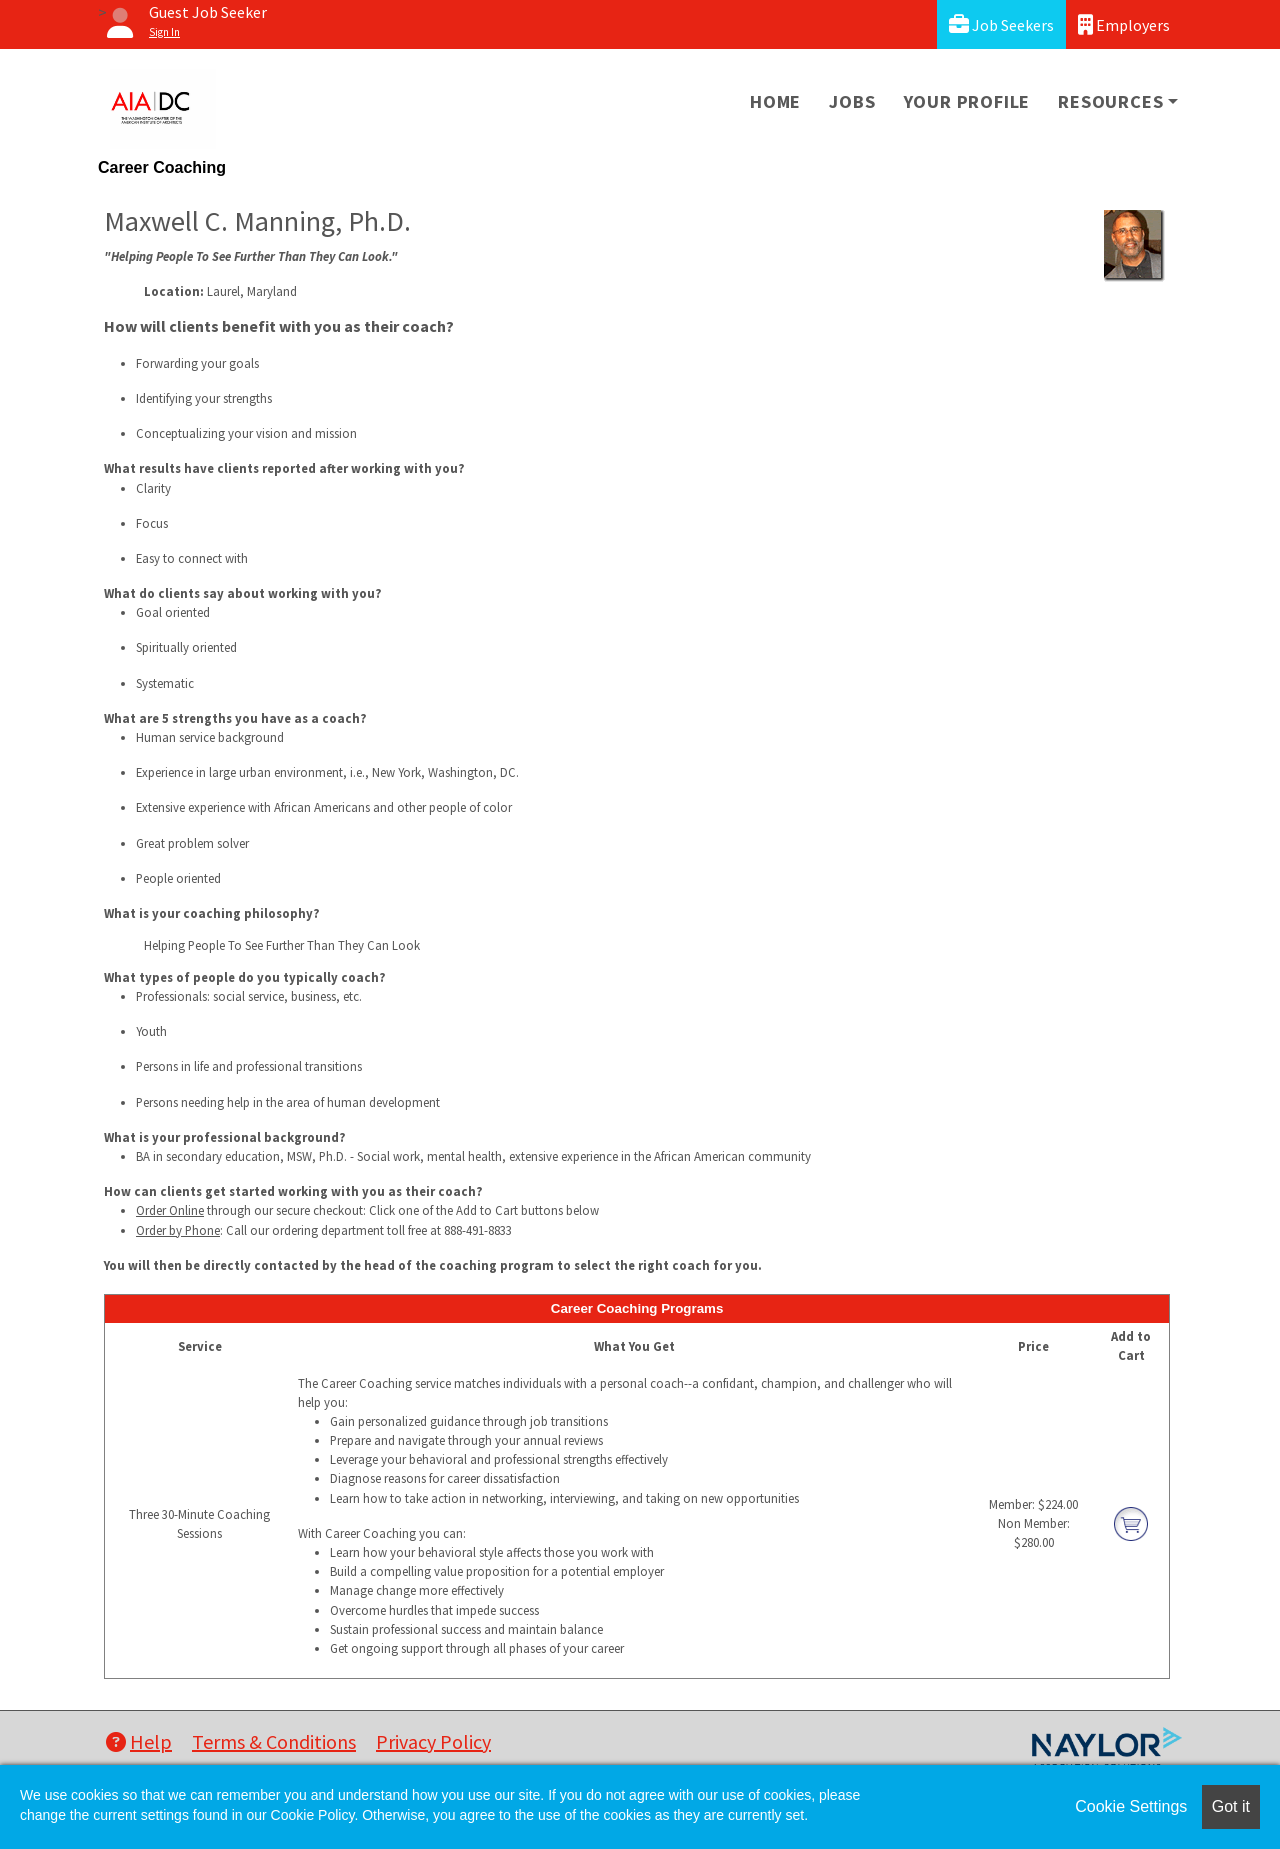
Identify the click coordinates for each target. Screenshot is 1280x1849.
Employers (1124, 24)
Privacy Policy (433, 1741)
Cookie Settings (1131, 1806)
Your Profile (967, 101)
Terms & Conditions (274, 1741)
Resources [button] (1110, 101)
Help (139, 1741)
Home (775, 101)
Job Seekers (1001, 24)
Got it (1231, 1806)
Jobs (852, 101)
